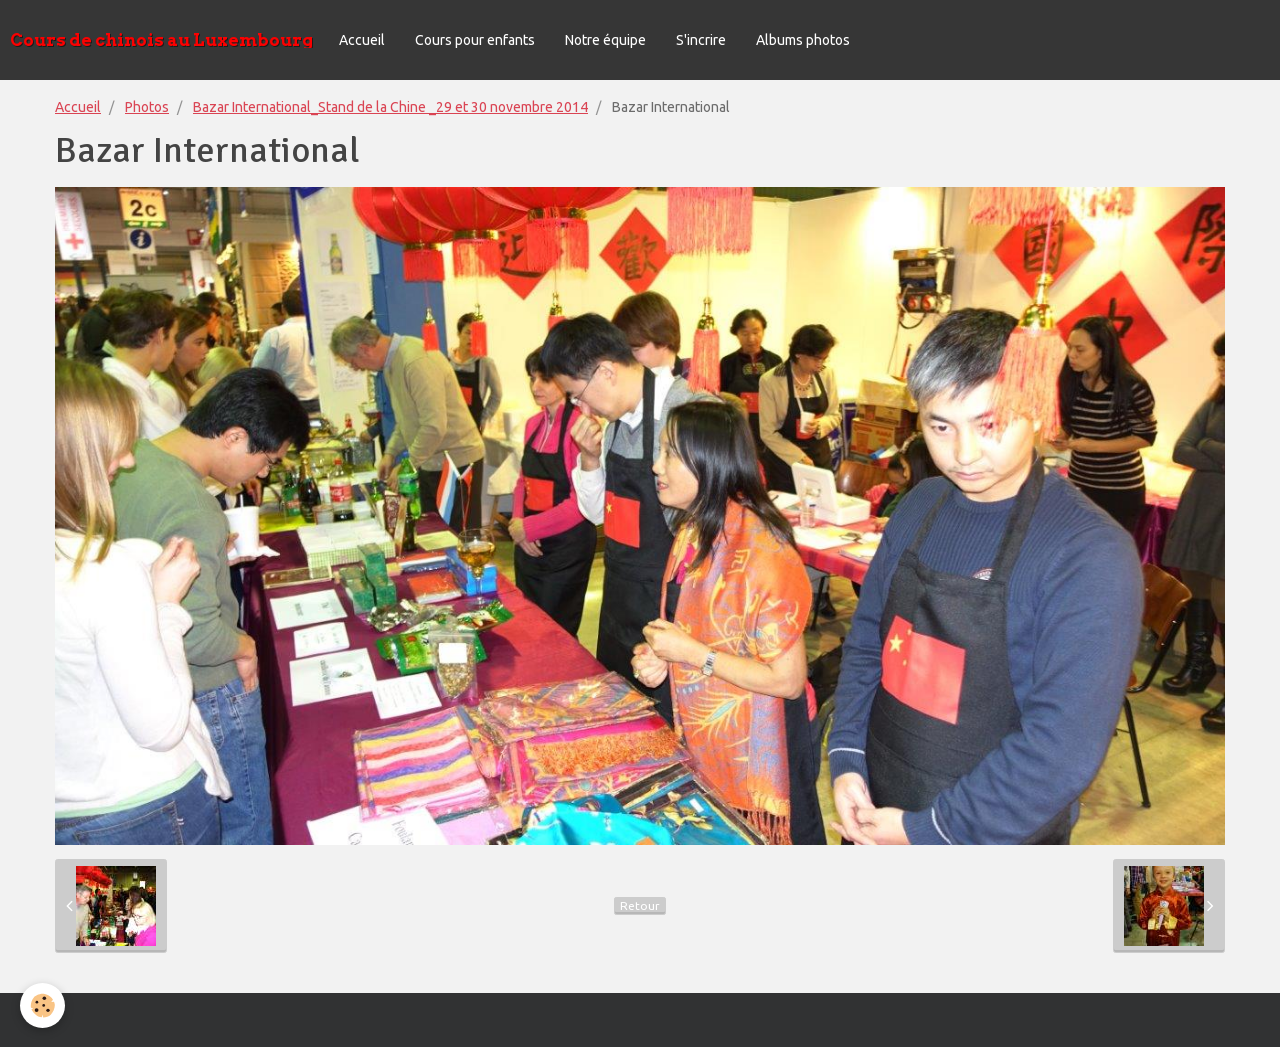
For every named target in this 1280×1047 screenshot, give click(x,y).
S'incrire (701, 40)
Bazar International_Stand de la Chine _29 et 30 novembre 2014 (390, 107)
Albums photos (803, 40)
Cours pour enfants (475, 40)
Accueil (362, 40)
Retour (640, 905)
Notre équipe (605, 40)
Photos (147, 107)
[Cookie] (42, 1005)
